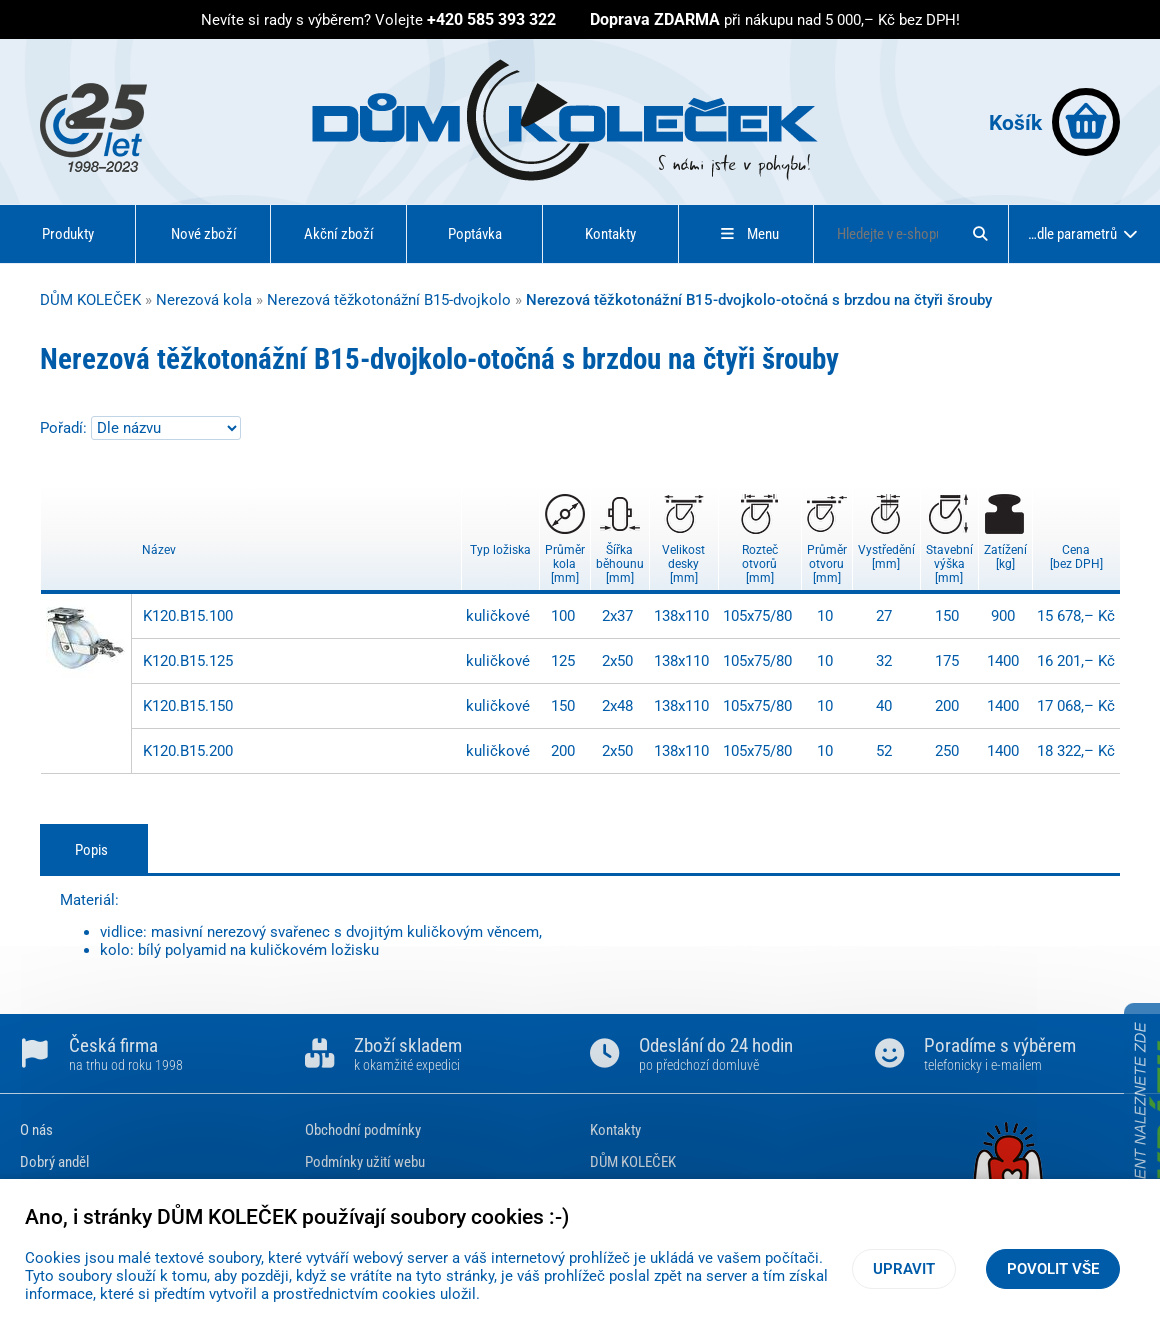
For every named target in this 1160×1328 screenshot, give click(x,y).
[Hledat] (980, 234)
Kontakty (610, 234)
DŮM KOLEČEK (90, 300)
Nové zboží (204, 234)
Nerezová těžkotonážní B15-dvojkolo (389, 300)
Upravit (904, 1269)
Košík (1054, 122)
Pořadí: (65, 428)
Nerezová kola (204, 300)
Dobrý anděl (54, 1162)
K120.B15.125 (188, 661)
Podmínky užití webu (365, 1162)
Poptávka (475, 234)
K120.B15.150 (188, 706)
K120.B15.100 (188, 616)
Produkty (68, 234)
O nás (36, 1130)
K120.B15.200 (188, 751)
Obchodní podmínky (363, 1130)
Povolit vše (1053, 1269)
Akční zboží (339, 234)
